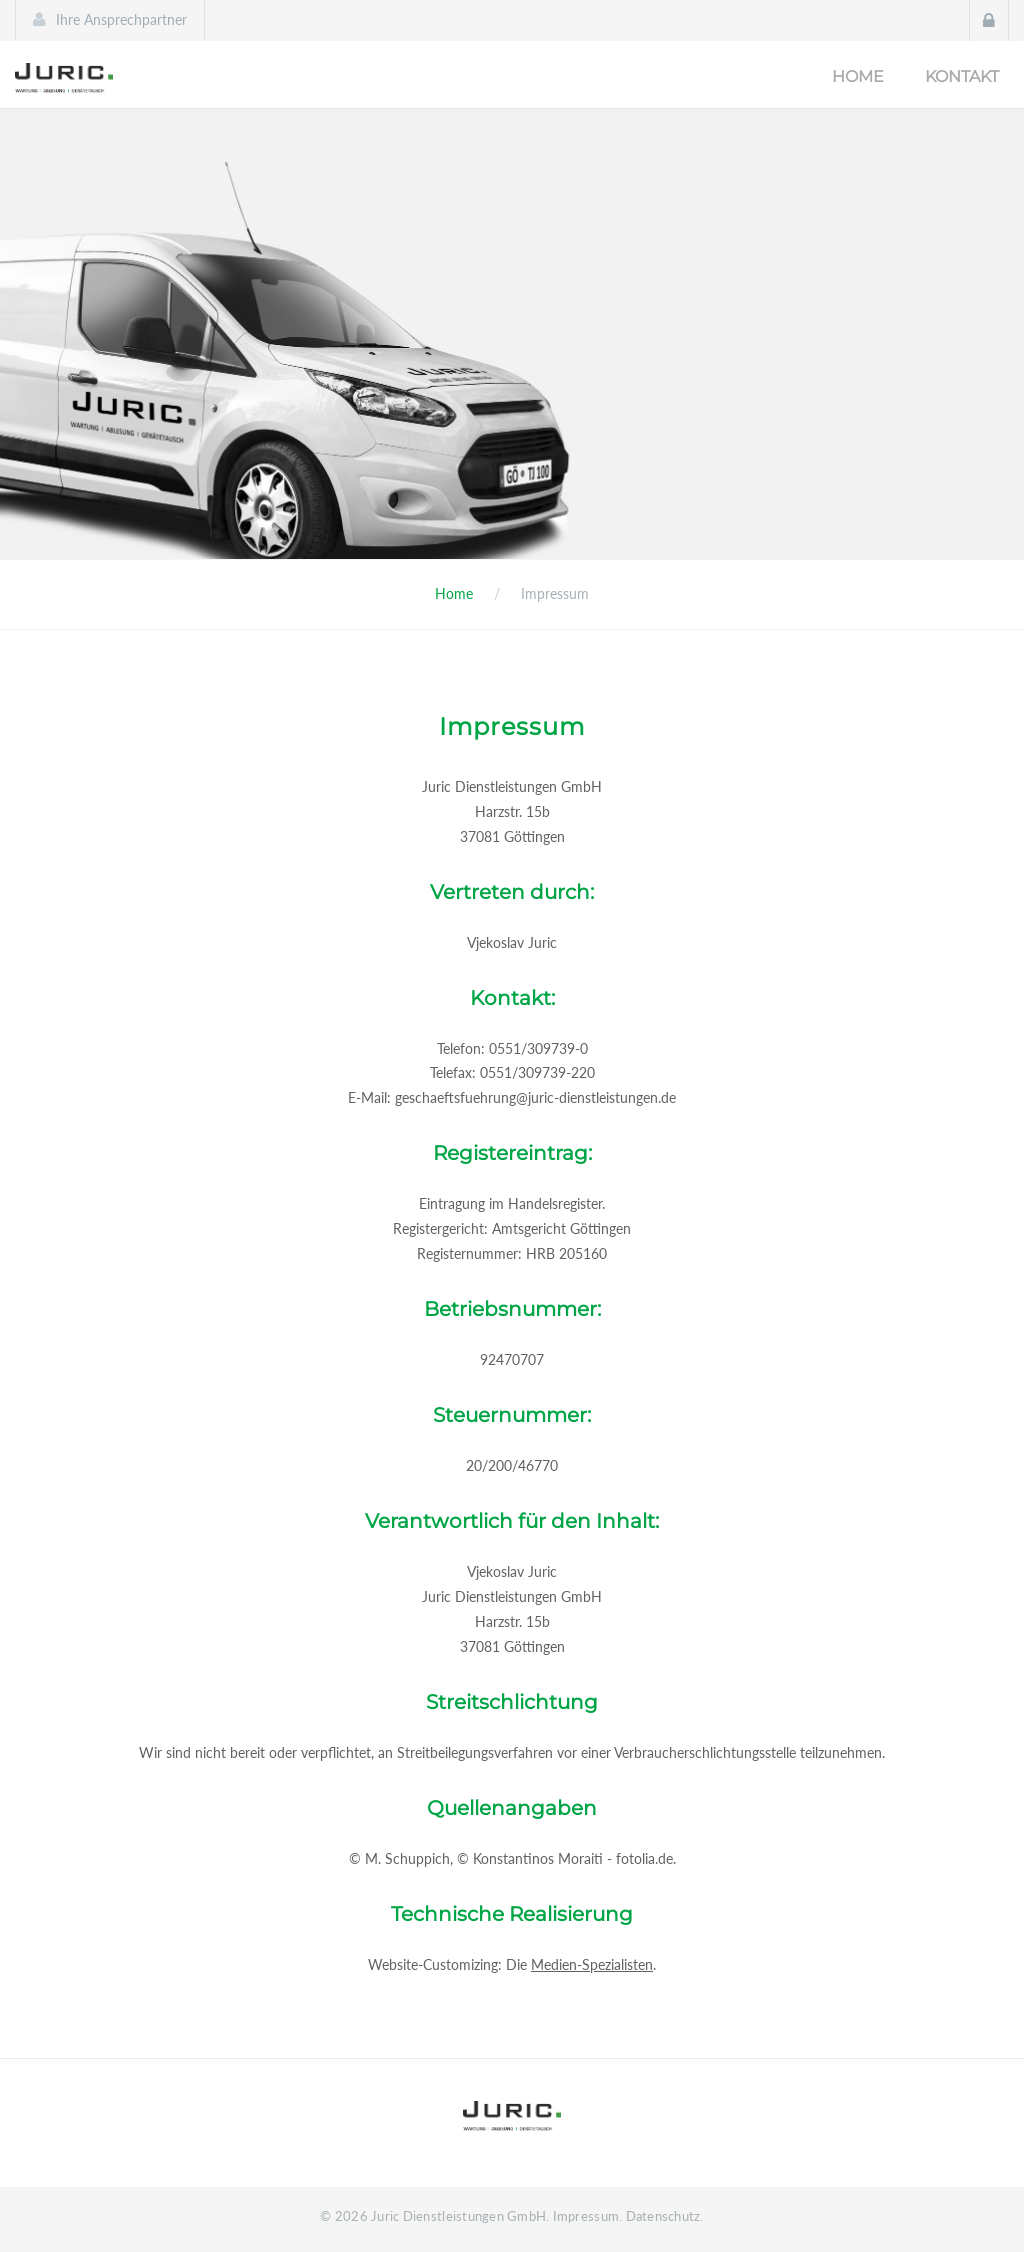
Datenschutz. (665, 2216)
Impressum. (588, 2216)
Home (858, 76)
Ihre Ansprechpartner (121, 19)
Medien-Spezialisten (592, 1964)
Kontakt (962, 76)
